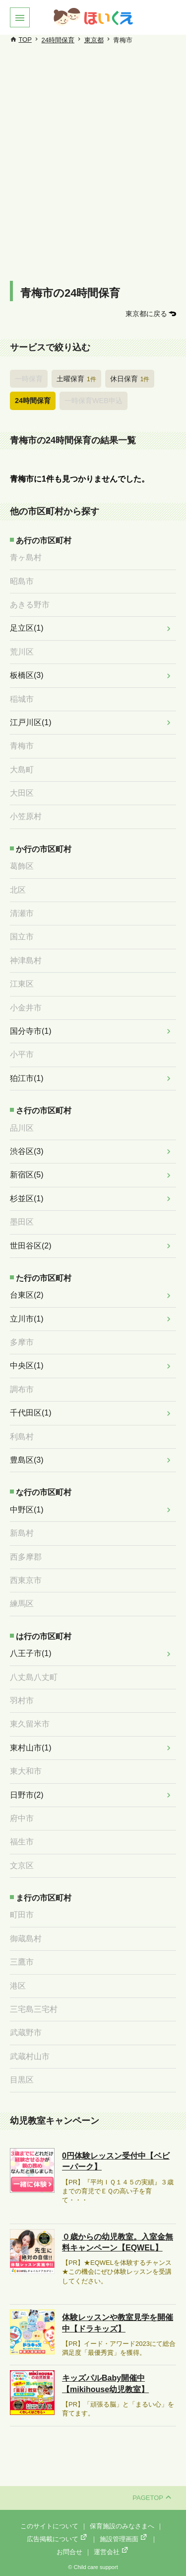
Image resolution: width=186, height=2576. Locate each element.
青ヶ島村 (26, 557)
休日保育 (130, 379)
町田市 (22, 1915)
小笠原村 (26, 816)
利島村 (22, 1436)
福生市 (22, 1841)
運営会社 (111, 2552)
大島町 (22, 769)
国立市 (22, 936)
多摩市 (22, 1342)
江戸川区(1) (31, 722)
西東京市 (26, 1580)
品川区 (22, 1128)
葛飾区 (22, 866)
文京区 (22, 1865)
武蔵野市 (26, 2032)
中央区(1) (27, 1365)
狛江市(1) (27, 1078)
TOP (25, 39)
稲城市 (22, 699)
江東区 (22, 984)
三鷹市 (22, 1962)
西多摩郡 (26, 1557)
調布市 (22, 1389)
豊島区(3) (27, 1460)
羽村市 (22, 1700)
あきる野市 (30, 604)
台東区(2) (27, 1295)
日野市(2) (27, 1795)
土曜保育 (76, 379)
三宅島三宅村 (34, 2009)
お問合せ (69, 2552)
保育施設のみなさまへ (122, 2526)
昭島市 (22, 581)
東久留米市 (30, 1724)
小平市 (22, 1054)
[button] (20, 17)
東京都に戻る (146, 314)
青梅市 (22, 746)
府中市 (22, 1818)
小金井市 (26, 1007)
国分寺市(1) (31, 1031)
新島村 (22, 1533)
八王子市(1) (31, 1653)
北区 (18, 890)
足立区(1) (27, 628)
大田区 (22, 793)
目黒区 (22, 2080)
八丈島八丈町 (34, 1677)
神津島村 (26, 960)
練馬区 (22, 1603)
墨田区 (22, 1222)
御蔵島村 (26, 1938)
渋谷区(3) (27, 1151)
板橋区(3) (27, 675)
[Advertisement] (93, 173)
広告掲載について (57, 2539)
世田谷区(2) (31, 1246)
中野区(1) (27, 1509)
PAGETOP (151, 2497)
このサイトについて (49, 2526)
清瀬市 (22, 913)
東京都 (94, 40)
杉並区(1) (27, 1198)
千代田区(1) (31, 1413)
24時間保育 (58, 40)
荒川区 (22, 652)
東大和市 (26, 1771)
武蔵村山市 (30, 2056)
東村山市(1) (31, 1748)
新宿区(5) (27, 1174)
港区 (18, 1986)
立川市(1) (27, 1319)
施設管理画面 (124, 2539)
